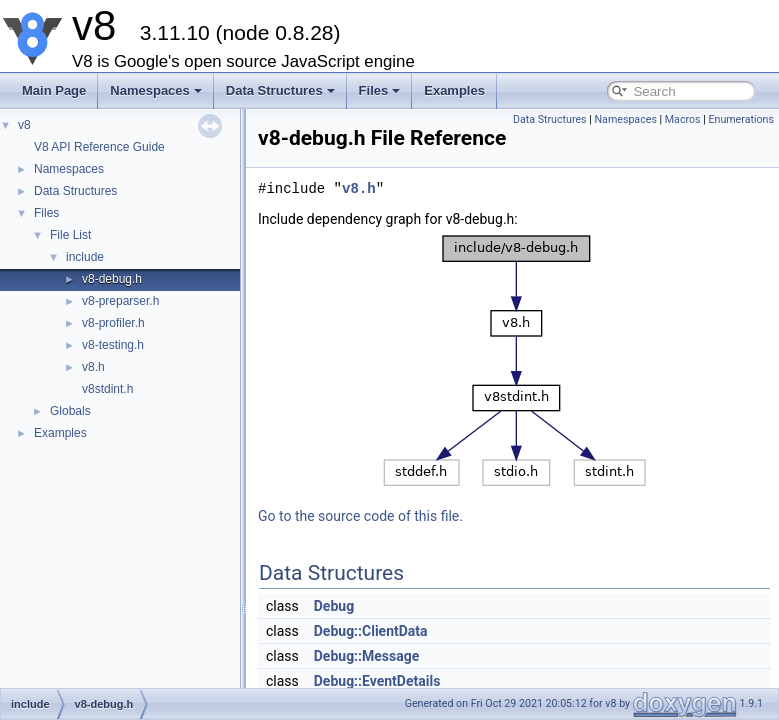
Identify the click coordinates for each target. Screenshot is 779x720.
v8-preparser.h (120, 301)
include (85, 257)
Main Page (54, 90)
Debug (334, 606)
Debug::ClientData (371, 631)
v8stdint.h (107, 389)
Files (380, 90)
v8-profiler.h (113, 323)
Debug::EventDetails (377, 681)
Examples (454, 90)
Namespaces (156, 90)
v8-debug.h (112, 279)
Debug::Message (367, 656)
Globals (70, 411)
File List (70, 235)
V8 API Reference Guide (99, 147)
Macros (683, 119)
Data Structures (280, 90)
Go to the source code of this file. (360, 516)
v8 (24, 125)
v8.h (93, 367)
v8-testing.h (113, 345)
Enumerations (741, 119)
